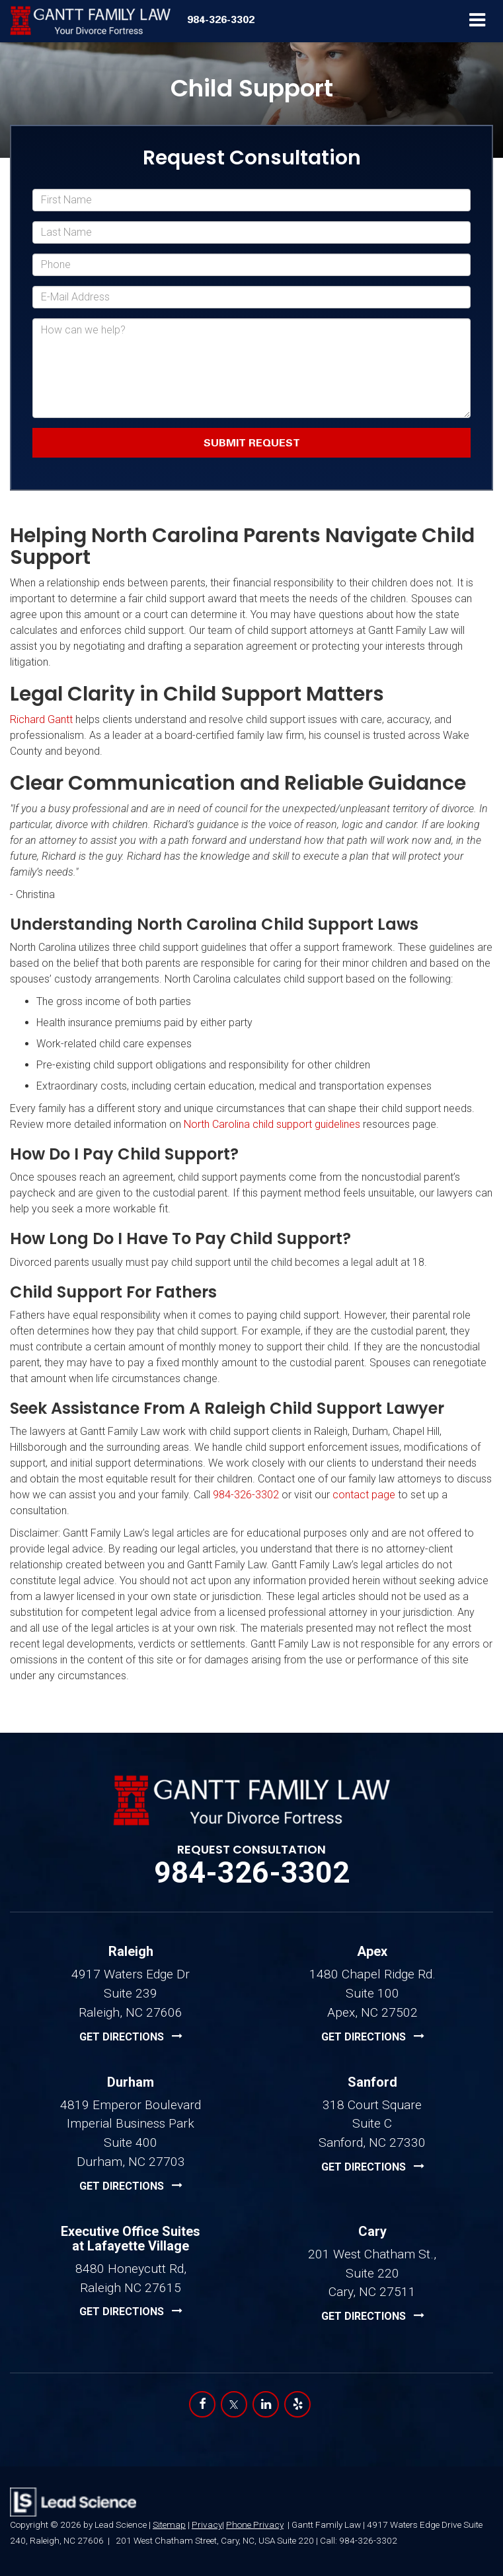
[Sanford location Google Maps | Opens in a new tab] (373, 2167)
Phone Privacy (255, 2524)
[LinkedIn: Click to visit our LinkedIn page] (265, 2404)
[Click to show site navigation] (477, 21)
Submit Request (252, 442)
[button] (220, 19)
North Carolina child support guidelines (272, 1124)
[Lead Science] (73, 2501)
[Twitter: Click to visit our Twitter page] (234, 2404)
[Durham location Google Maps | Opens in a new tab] (131, 2186)
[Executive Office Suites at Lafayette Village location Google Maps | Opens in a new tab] (131, 2312)
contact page (363, 1494)
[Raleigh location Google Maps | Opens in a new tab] (131, 2037)
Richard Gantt (41, 719)
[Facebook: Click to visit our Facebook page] (202, 2404)
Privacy (207, 2524)
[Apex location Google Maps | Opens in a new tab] (373, 2037)
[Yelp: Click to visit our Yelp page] (297, 2404)
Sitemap (169, 2524)
